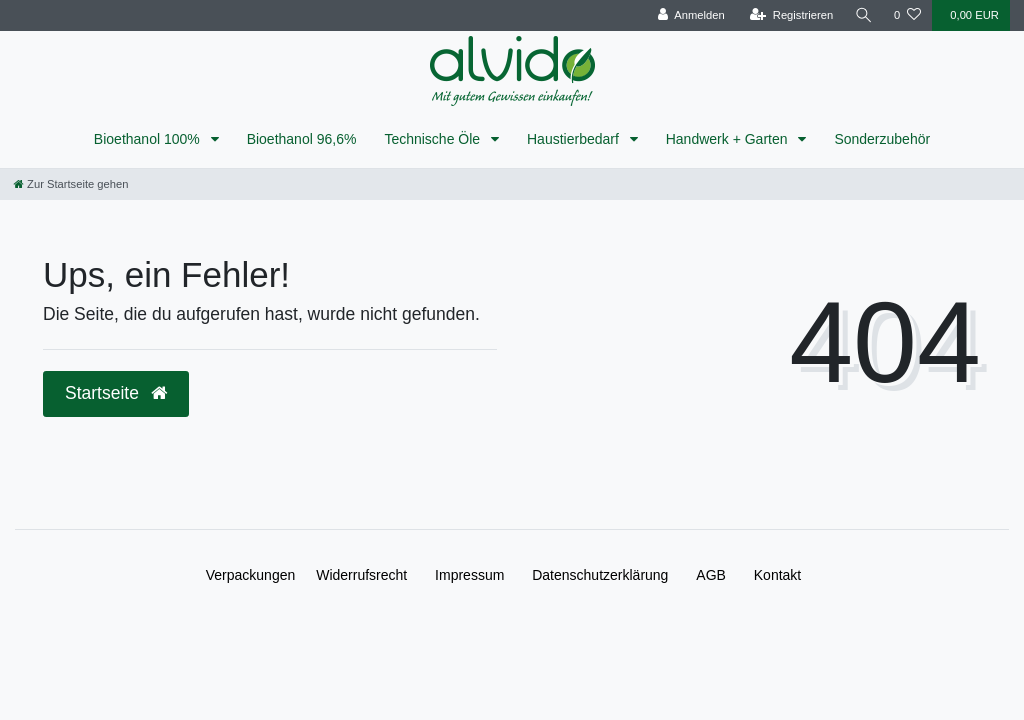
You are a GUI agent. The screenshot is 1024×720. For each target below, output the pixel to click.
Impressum (469, 575)
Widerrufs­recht (361, 575)
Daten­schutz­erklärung (600, 575)
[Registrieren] (790, 15)
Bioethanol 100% (149, 139)
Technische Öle (434, 139)
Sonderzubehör (882, 139)
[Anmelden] (690, 15)
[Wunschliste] (907, 15)
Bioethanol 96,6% (302, 139)
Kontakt (777, 575)
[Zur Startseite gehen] (71, 184)
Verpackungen (251, 575)
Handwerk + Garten (729, 139)
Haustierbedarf (575, 139)
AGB (711, 575)
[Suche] (863, 15)
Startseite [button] (116, 393)
